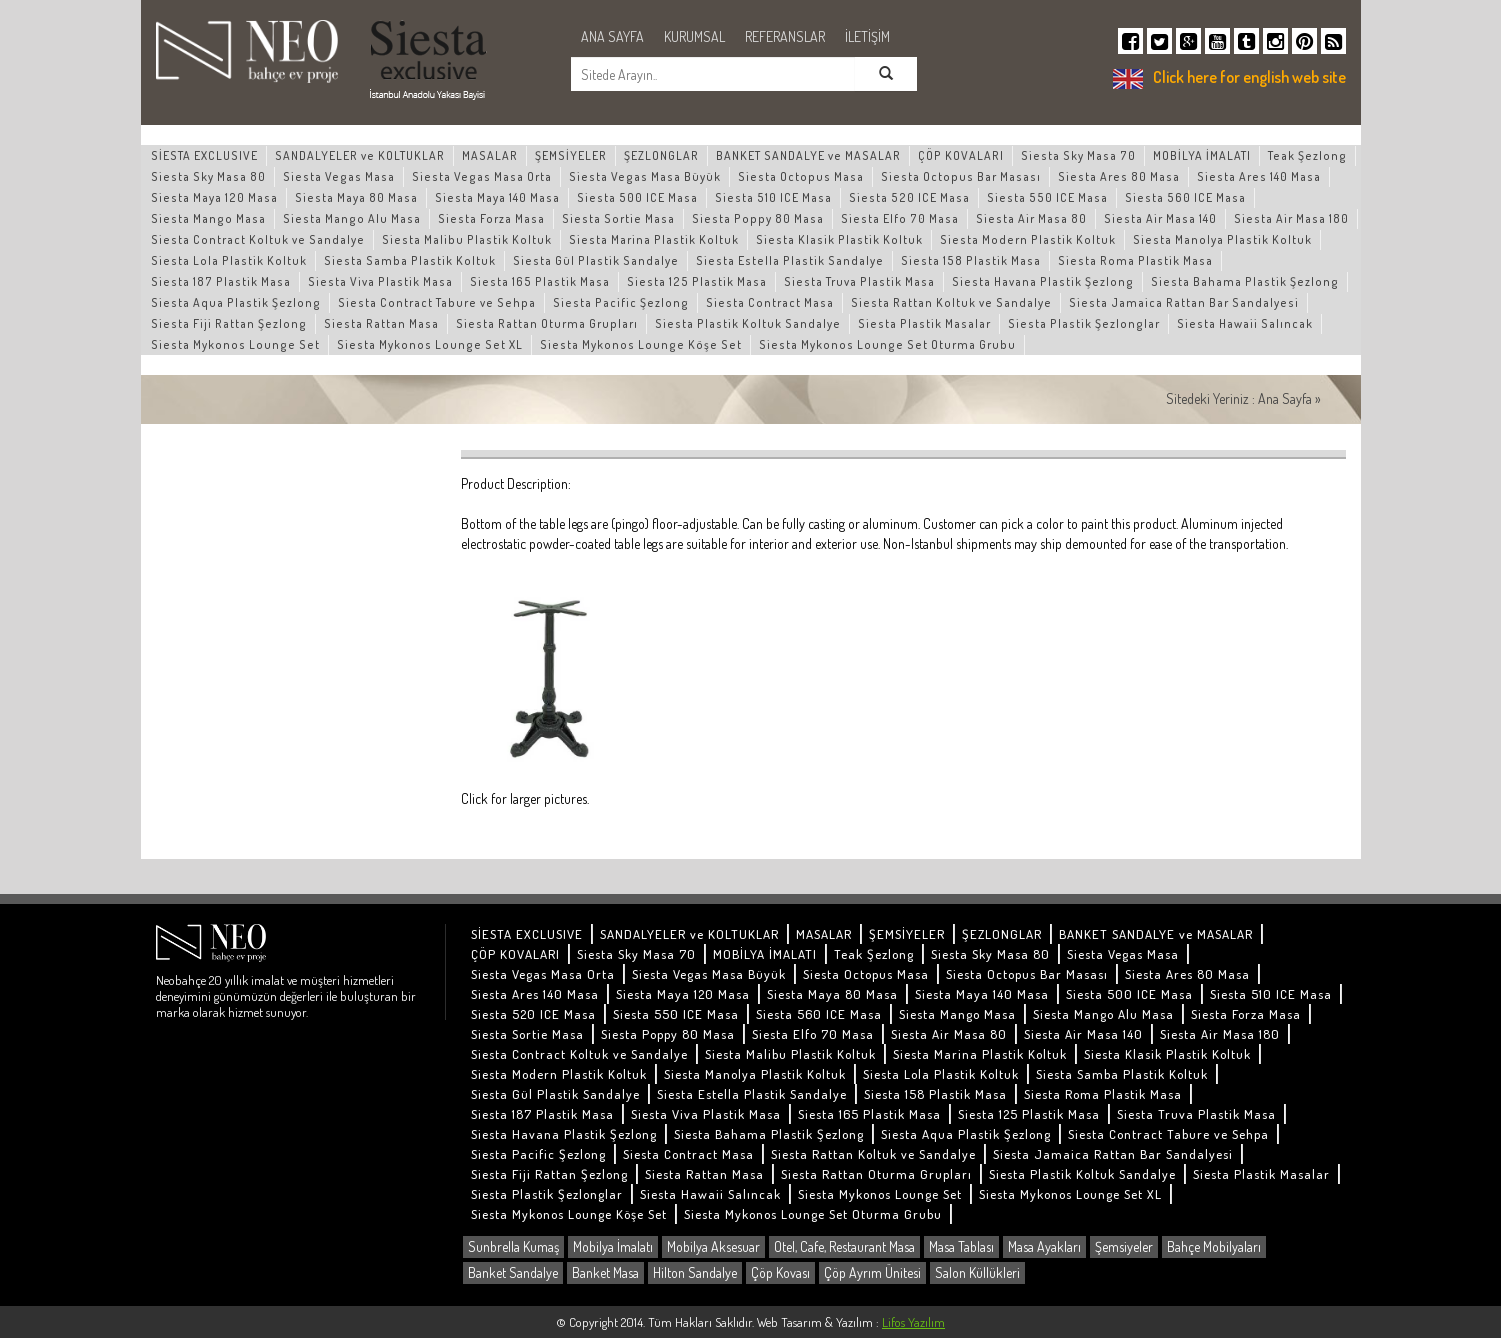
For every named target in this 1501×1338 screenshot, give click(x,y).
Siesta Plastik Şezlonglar (1084, 323)
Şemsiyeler (1124, 1246)
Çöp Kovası (780, 1272)
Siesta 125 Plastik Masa (697, 281)
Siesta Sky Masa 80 (208, 176)
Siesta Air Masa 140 (1160, 218)
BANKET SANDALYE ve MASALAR (808, 155)
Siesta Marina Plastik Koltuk (654, 239)
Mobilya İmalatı (613, 1246)
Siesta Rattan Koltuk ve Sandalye (951, 302)
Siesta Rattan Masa (381, 323)
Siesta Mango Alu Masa (352, 218)
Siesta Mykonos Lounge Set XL (430, 344)
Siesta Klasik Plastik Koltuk (839, 239)
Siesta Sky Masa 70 (1078, 155)
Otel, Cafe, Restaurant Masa (844, 1246)
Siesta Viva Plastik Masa (380, 281)
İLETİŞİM (867, 36)
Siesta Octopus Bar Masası (961, 176)
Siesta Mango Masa (208, 218)
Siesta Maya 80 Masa (356, 197)
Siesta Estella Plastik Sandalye (790, 260)
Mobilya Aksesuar (713, 1246)
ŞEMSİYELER (571, 155)
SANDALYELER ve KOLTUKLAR (360, 155)
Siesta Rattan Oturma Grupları (547, 323)
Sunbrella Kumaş (513, 1246)
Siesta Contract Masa (770, 302)
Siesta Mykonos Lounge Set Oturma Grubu (887, 344)
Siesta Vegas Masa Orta (482, 176)
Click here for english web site (1249, 77)
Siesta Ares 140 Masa (1259, 176)
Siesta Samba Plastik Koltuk (410, 260)
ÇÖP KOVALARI (961, 155)
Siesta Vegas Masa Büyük (645, 176)
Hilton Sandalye (695, 1272)
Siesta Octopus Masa (801, 176)
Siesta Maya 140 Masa (497, 197)
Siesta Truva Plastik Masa (859, 281)
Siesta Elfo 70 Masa (900, 218)
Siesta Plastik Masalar (924, 323)
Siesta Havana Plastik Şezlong (1043, 281)
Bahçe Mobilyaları (1214, 1246)
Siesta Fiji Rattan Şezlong (229, 323)
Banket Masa (605, 1272)
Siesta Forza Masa (491, 218)
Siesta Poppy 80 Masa (758, 218)
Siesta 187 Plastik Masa (221, 281)
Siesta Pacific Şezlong (621, 302)
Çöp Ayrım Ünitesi (872, 1272)
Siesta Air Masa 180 (1291, 218)
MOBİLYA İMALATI (1202, 155)
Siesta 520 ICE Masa (909, 197)
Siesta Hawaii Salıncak (1245, 323)
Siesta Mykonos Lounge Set (235, 344)
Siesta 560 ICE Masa (1185, 197)
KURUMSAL (694, 36)
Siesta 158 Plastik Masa (971, 260)
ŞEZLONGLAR (661, 155)
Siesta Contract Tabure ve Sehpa (437, 302)
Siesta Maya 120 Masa (214, 197)
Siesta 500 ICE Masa (637, 197)
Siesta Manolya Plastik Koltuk (1222, 239)
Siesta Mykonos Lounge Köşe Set (641, 344)
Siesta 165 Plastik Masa (540, 281)
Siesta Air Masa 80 (1031, 218)
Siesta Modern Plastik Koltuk (1028, 239)
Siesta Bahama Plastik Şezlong (1245, 281)
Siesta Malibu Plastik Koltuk (467, 239)
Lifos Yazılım (913, 1322)
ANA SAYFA (612, 36)
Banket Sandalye (513, 1272)
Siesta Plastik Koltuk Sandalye (748, 323)
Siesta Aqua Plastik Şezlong (236, 302)
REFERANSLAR (785, 36)
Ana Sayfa (1285, 398)
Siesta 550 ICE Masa (1047, 197)
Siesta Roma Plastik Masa (1135, 260)
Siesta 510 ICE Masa (773, 197)
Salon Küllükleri (977, 1272)
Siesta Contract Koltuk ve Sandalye (258, 239)
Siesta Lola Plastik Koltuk (229, 260)
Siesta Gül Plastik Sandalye (596, 260)
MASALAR (490, 155)
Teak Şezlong (1307, 155)
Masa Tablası (961, 1246)
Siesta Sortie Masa (618, 218)
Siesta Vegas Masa (339, 176)
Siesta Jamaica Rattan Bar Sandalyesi (1184, 302)
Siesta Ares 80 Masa (1119, 176)
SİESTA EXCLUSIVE (204, 155)
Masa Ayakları (1044, 1246)
